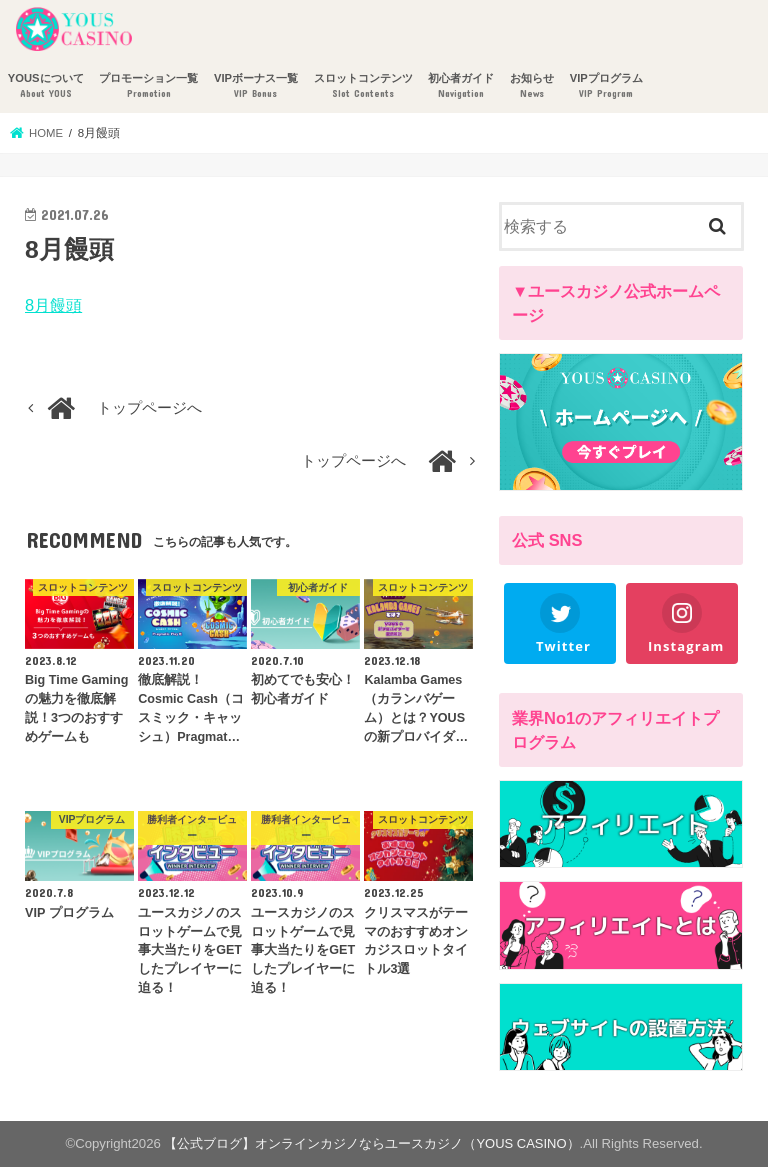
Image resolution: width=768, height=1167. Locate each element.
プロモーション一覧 (148, 86)
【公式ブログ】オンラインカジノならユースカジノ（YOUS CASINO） (372, 1143)
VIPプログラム (606, 86)
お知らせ (532, 86)
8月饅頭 (53, 305)
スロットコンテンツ (363, 86)
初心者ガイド (461, 86)
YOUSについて (46, 86)
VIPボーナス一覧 (256, 86)
